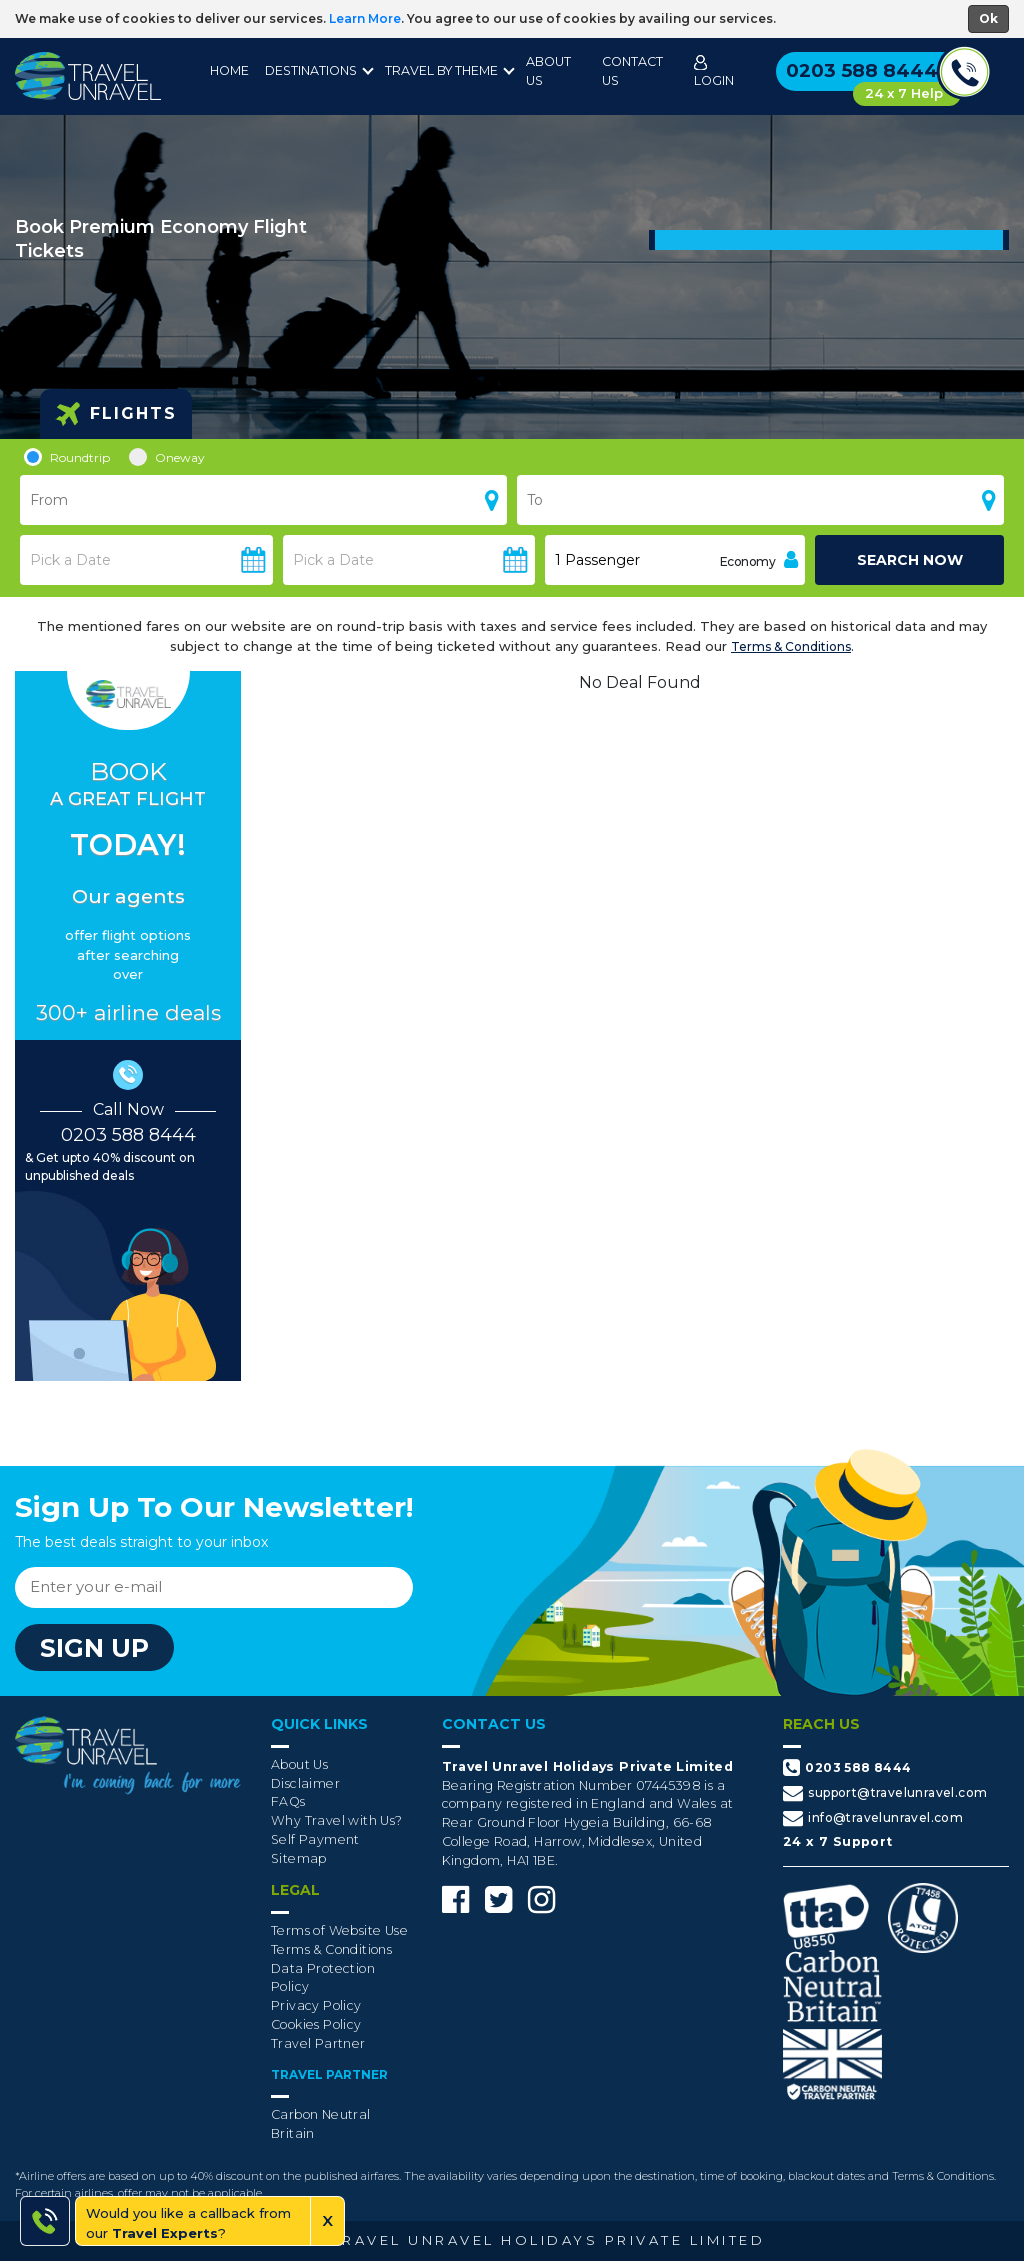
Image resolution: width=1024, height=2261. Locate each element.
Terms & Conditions (791, 646)
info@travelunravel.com (873, 1818)
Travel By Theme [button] (441, 70)
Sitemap (299, 1858)
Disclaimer (305, 1783)
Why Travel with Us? (337, 1820)
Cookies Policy (316, 2024)
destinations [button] (311, 70)
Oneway (167, 457)
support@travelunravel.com (885, 1793)
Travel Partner (318, 2043)
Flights (116, 414)
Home (229, 70)
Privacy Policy (316, 2005)
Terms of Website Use (339, 1930)
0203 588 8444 (128, 1135)
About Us (548, 71)
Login (714, 71)
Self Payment (315, 1839)
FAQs (288, 1801)
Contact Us (632, 71)
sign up (94, 1648)
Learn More (365, 18)
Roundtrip (67, 457)
